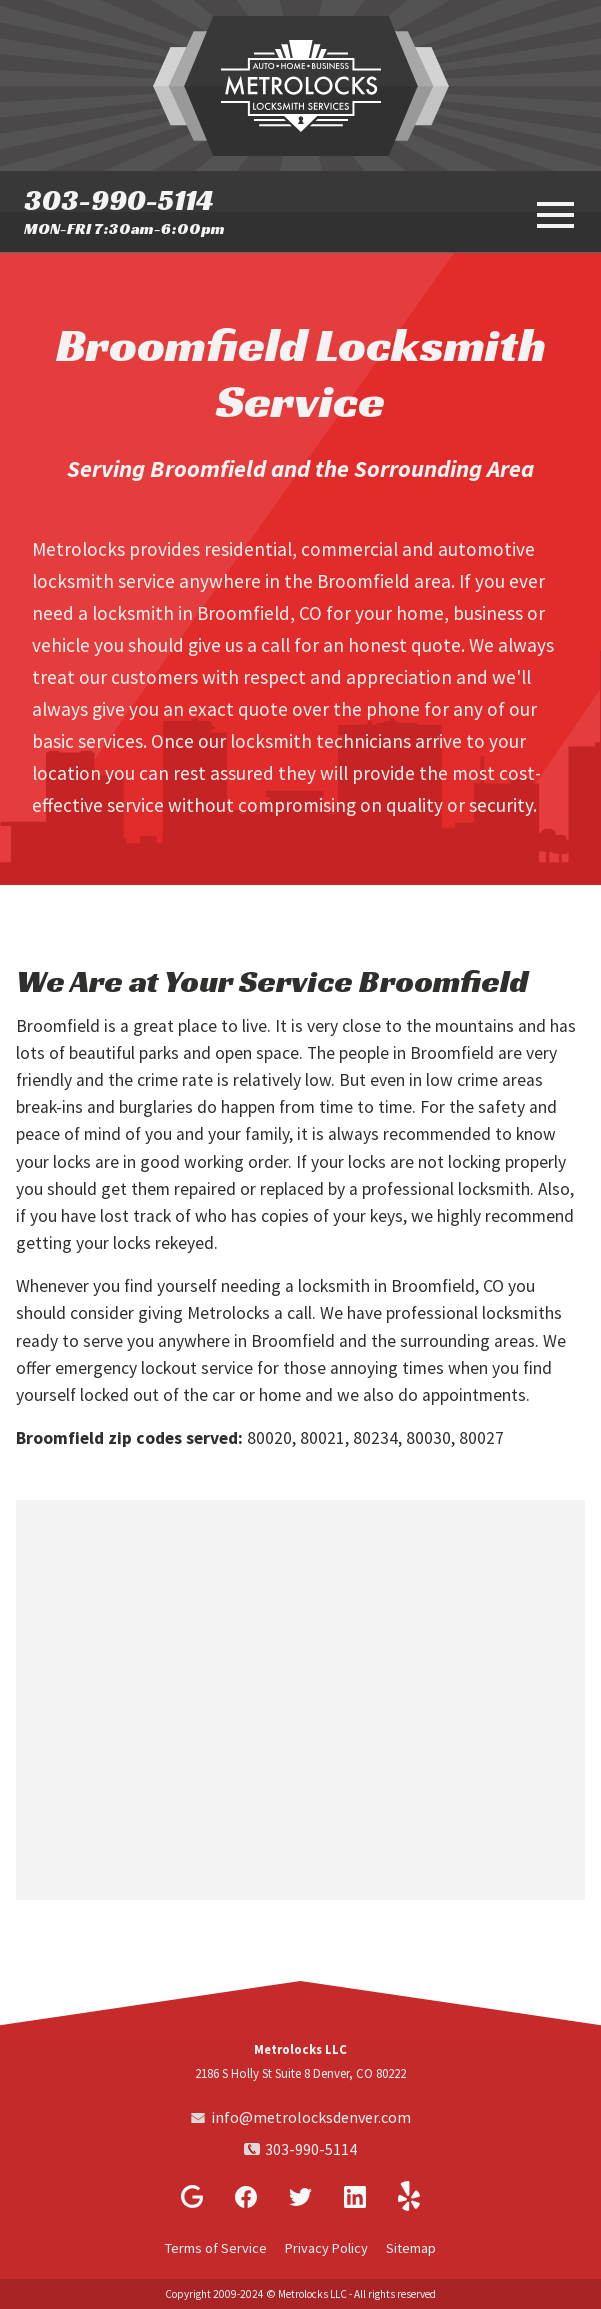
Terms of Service (216, 2248)
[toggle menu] (553, 213)
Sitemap (411, 2248)
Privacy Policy (326, 2248)
